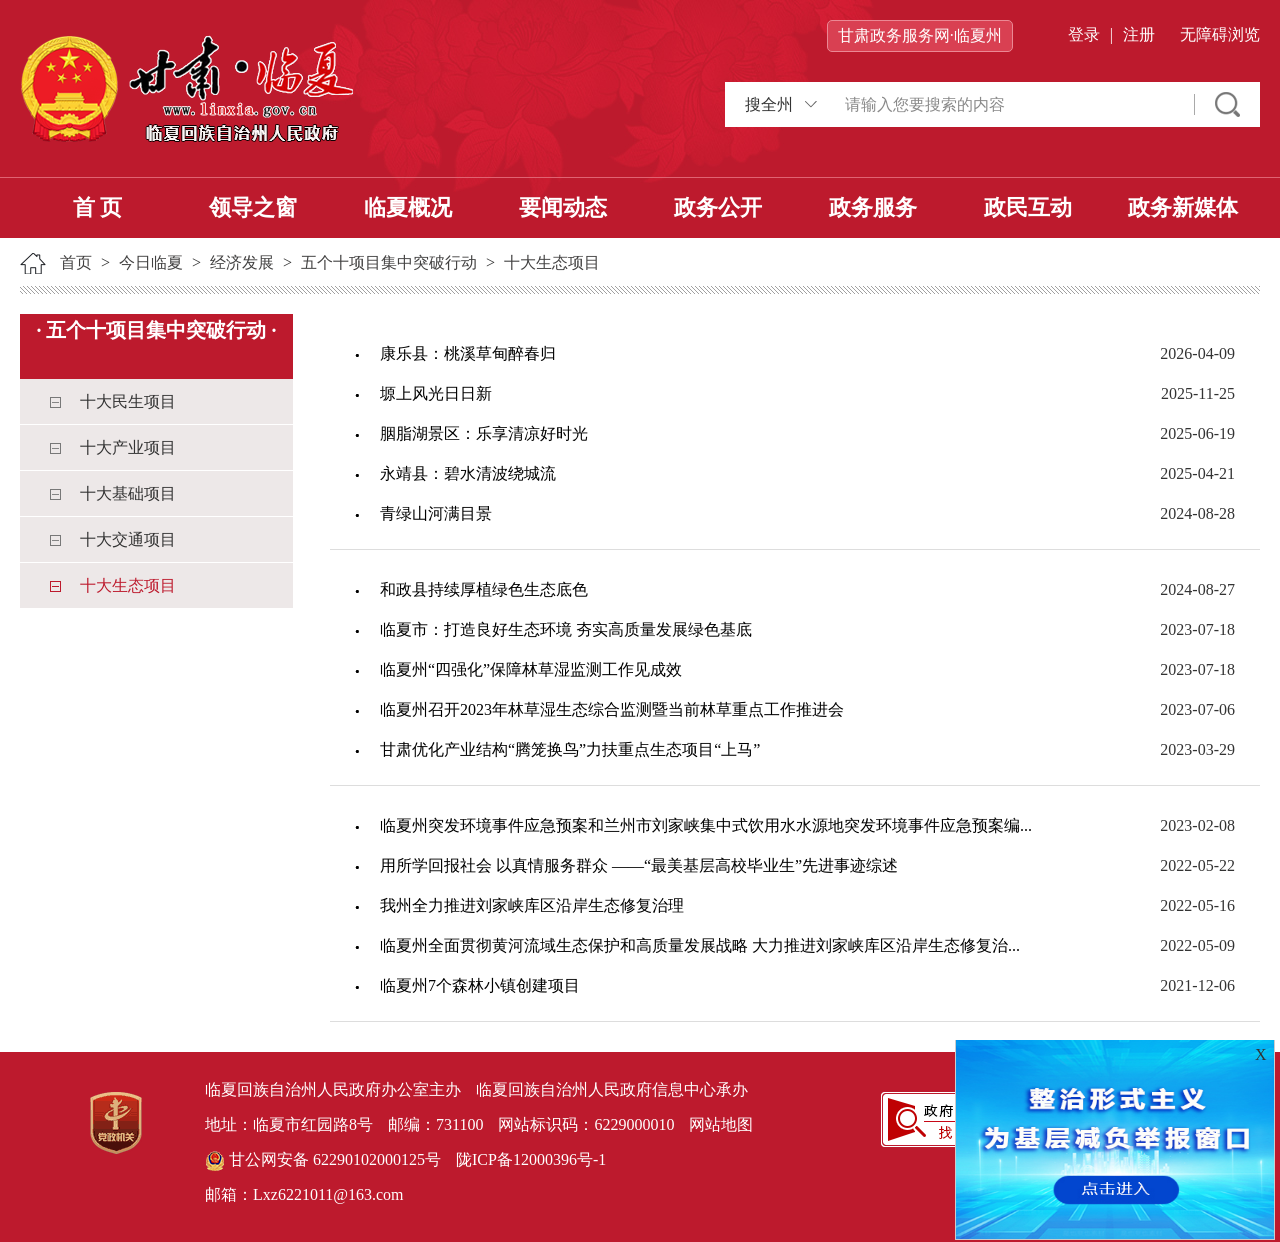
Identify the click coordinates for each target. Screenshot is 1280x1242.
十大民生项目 (128, 401)
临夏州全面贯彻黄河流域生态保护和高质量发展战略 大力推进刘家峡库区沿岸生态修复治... (700, 945)
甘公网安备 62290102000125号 (323, 1161)
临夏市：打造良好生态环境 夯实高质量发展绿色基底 (566, 629)
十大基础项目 (128, 493)
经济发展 (242, 262)
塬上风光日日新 (436, 393)
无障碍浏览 (1220, 34)
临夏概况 (408, 207)
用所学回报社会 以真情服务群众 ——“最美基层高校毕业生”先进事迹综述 (639, 865)
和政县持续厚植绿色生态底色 (484, 589)
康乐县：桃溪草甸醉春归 (468, 353)
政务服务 (873, 207)
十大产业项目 (128, 447)
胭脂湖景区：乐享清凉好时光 (484, 433)
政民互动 (1028, 207)
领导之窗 (253, 207)
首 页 (98, 207)
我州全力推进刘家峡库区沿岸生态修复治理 (532, 905)
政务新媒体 (1183, 207)
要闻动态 (563, 207)
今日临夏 (151, 262)
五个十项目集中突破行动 (389, 262)
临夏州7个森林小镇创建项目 (480, 985)
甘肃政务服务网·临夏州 (920, 35)
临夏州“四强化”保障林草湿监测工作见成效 (531, 669)
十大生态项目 (552, 262)
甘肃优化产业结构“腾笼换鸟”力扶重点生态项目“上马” (570, 749)
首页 (76, 262)
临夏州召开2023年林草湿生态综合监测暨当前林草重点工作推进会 (612, 709)
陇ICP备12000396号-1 (531, 1159)
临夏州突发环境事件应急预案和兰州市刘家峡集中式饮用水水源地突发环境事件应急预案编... (706, 825)
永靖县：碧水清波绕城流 (468, 473)
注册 (1139, 34)
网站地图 (721, 1124)
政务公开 (718, 207)
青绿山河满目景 (436, 513)
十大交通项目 (128, 539)
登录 (1084, 34)
